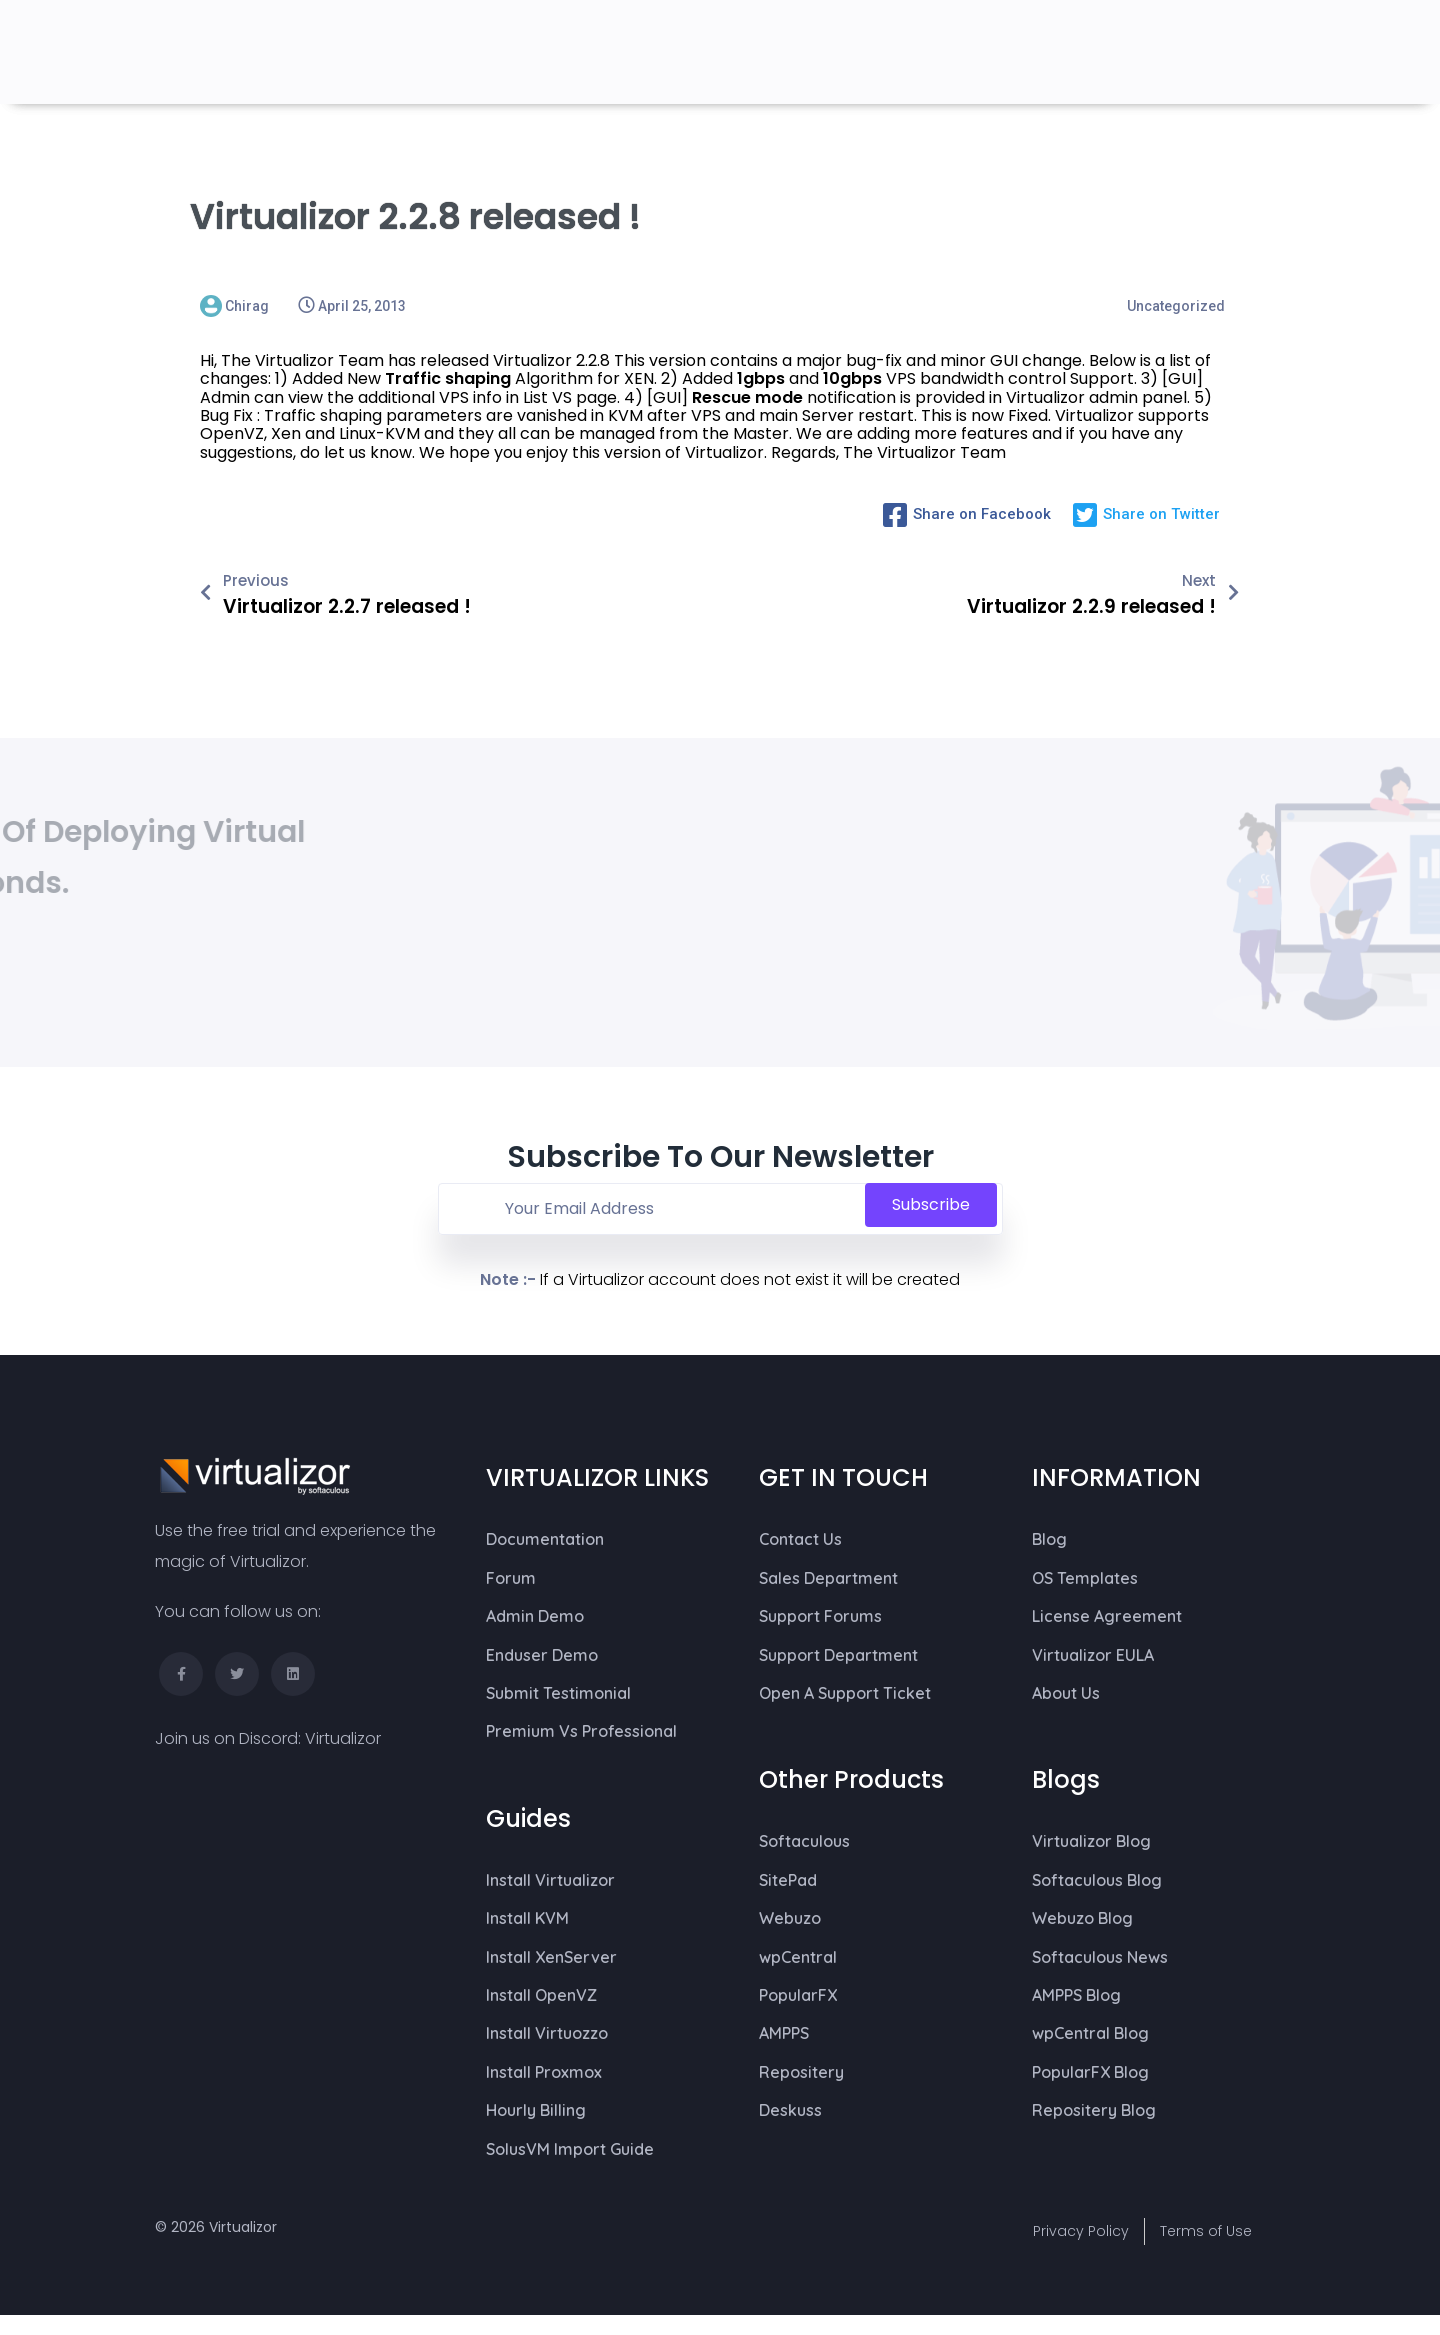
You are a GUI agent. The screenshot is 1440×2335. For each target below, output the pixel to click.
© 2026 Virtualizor (216, 2227)
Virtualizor (343, 1738)
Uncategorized (1176, 306)
